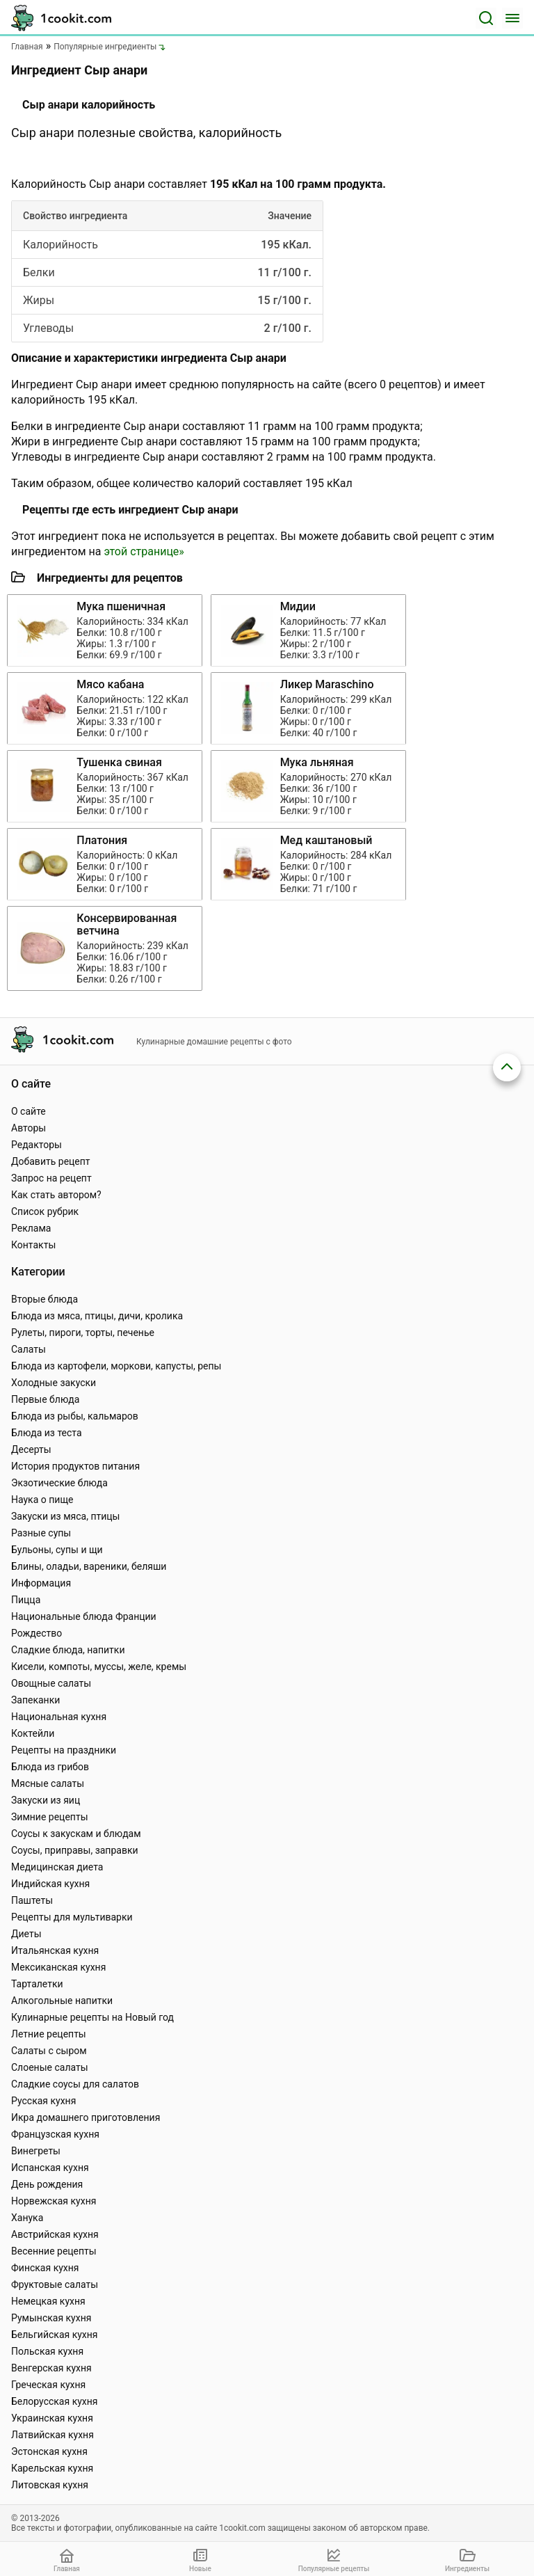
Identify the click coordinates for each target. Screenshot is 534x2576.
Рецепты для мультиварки (72, 1917)
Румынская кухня (51, 2317)
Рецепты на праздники (63, 1750)
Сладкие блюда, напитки (68, 1649)
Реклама (31, 1228)
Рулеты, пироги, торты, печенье (82, 1332)
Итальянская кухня (55, 1950)
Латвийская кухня (52, 2434)
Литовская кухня (49, 2484)
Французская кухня (55, 2134)
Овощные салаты (51, 1683)
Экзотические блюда (59, 1482)
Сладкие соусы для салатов (75, 2084)
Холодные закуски (53, 1382)
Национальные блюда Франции (83, 1616)
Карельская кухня (52, 2468)
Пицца (25, 1599)
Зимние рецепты (49, 1816)
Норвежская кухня (53, 2201)
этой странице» (144, 551)
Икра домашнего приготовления (85, 2117)
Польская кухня (47, 2351)
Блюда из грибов (50, 1766)
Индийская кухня (50, 1883)
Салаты (28, 1349)
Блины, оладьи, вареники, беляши (88, 1566)
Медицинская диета (57, 1867)
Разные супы (41, 1533)
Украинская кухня (52, 2418)
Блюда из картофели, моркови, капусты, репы (116, 1366)
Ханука (27, 2217)
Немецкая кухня (48, 2301)
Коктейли (32, 1733)
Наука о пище (42, 1499)
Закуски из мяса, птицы (65, 1516)
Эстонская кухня (49, 2451)
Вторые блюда (44, 1299)
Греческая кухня (48, 2384)
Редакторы (36, 1144)
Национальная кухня (58, 1716)
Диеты (26, 1933)
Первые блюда (45, 1399)
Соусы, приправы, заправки (74, 1850)
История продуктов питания (75, 1466)
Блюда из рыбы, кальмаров (74, 1416)
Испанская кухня (50, 2167)
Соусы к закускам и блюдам (76, 1833)
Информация (41, 1583)
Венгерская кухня (51, 2368)
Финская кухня (45, 2267)
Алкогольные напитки (62, 2000)
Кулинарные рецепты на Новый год (92, 2017)
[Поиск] (486, 18)
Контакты (33, 1244)
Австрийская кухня (55, 2234)
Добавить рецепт (50, 1161)
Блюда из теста (46, 1432)
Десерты (31, 1449)
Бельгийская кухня (54, 2334)
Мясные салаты (47, 1783)
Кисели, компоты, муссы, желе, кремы (98, 1666)
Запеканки (35, 1700)
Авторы (28, 1128)
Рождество (36, 1633)
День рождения (47, 2184)
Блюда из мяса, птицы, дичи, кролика (97, 1315)
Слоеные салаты (49, 2067)
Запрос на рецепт (51, 1178)
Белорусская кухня (54, 2401)
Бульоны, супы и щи (57, 1549)
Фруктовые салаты (54, 2284)
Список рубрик (45, 1211)
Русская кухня (43, 2100)
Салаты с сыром (49, 2050)
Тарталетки (37, 1983)
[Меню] (512, 18)
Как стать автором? (56, 1194)
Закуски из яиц (45, 1800)
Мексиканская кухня (58, 1967)
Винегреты (35, 2150)
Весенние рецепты (54, 2251)
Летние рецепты (48, 2034)
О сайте (28, 1111)
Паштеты (32, 1900)
